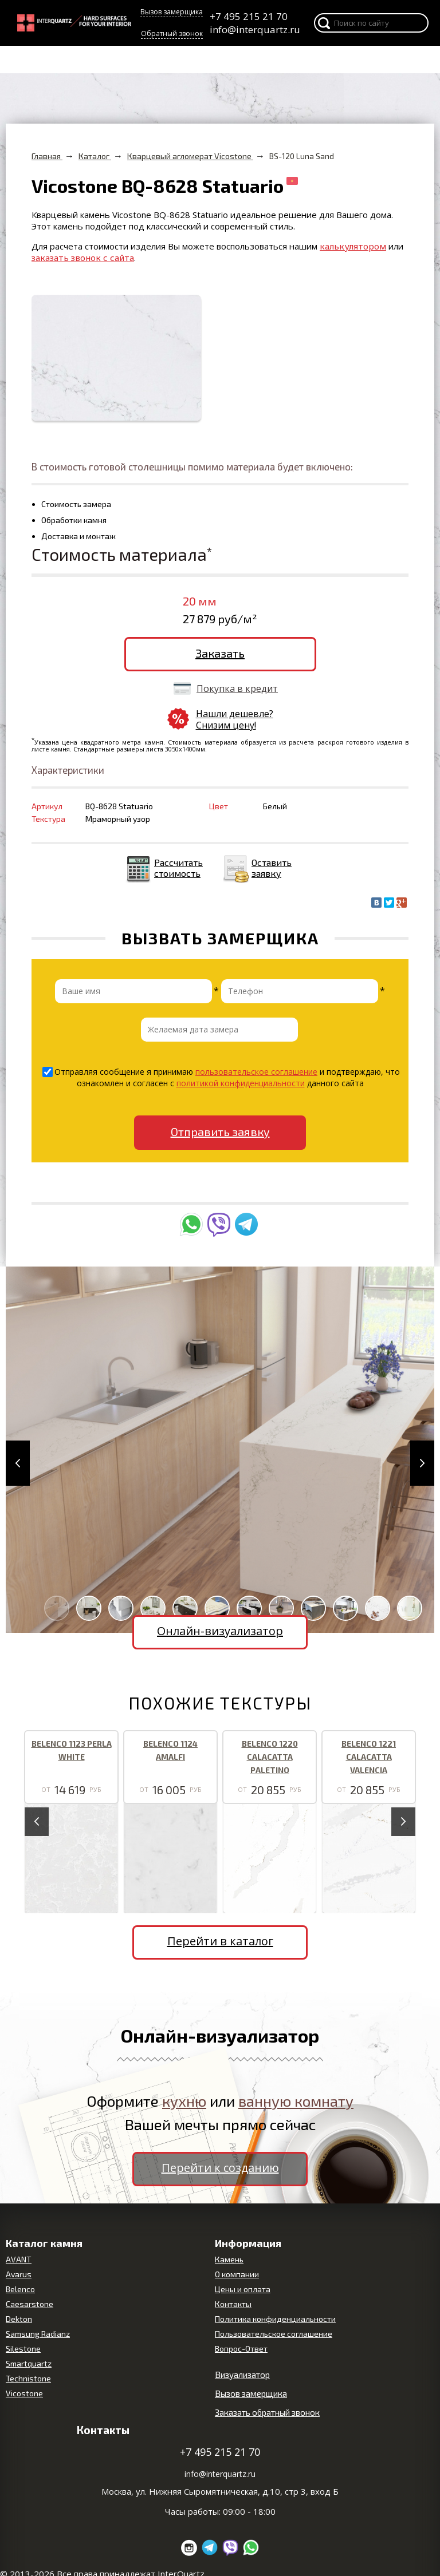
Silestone (23, 2348)
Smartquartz (29, 2363)
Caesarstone (29, 2304)
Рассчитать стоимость (178, 868)
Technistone (28, 2378)
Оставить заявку (272, 868)
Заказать (220, 653)
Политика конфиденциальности (275, 2319)
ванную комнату (295, 2101)
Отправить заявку (220, 1131)
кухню (184, 2101)
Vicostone (24, 2393)
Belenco (20, 2289)
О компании (237, 2274)
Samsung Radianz (38, 2333)
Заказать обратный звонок (267, 2412)
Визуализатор (242, 2374)
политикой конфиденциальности (240, 1083)
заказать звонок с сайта (83, 257)
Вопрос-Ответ (241, 2348)
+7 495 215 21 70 (249, 16)
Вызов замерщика (171, 12)
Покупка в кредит (237, 688)
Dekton (19, 2319)
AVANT (19, 2259)
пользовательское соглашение (256, 1071)
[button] (18, 1463)
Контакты (233, 2304)
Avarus (19, 2274)
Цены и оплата (242, 2289)
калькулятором (353, 246)
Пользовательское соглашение (273, 2333)
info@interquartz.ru (254, 29)
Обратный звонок (172, 33)
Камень (229, 2259)
